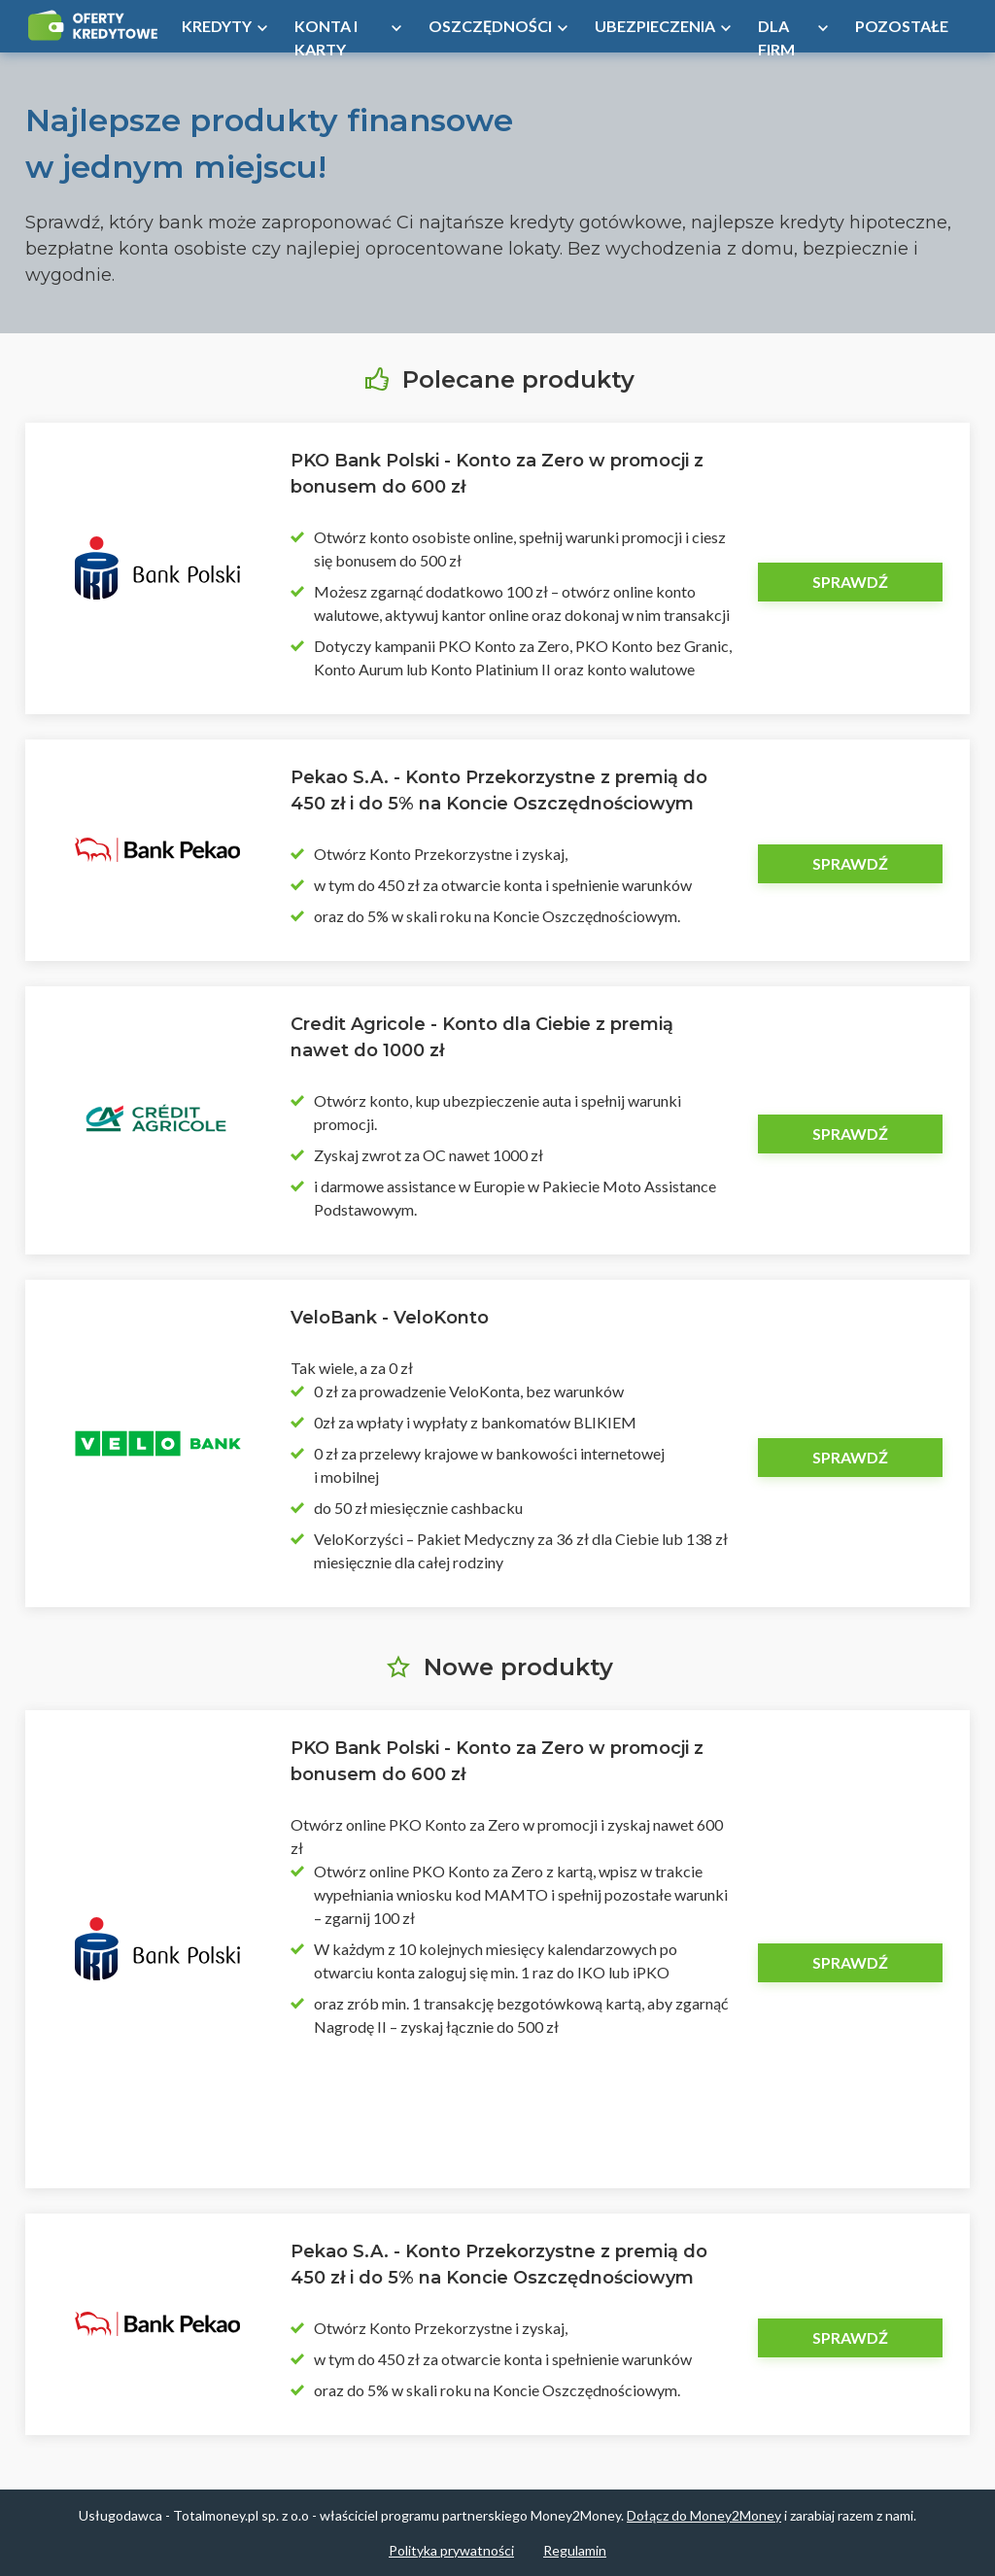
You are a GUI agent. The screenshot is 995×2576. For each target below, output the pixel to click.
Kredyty (217, 26)
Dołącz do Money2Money (704, 2515)
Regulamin (574, 2550)
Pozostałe (901, 26)
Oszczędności (490, 26)
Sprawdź (850, 581)
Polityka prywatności (451, 2550)
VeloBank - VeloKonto (390, 1317)
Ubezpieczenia (655, 26)
